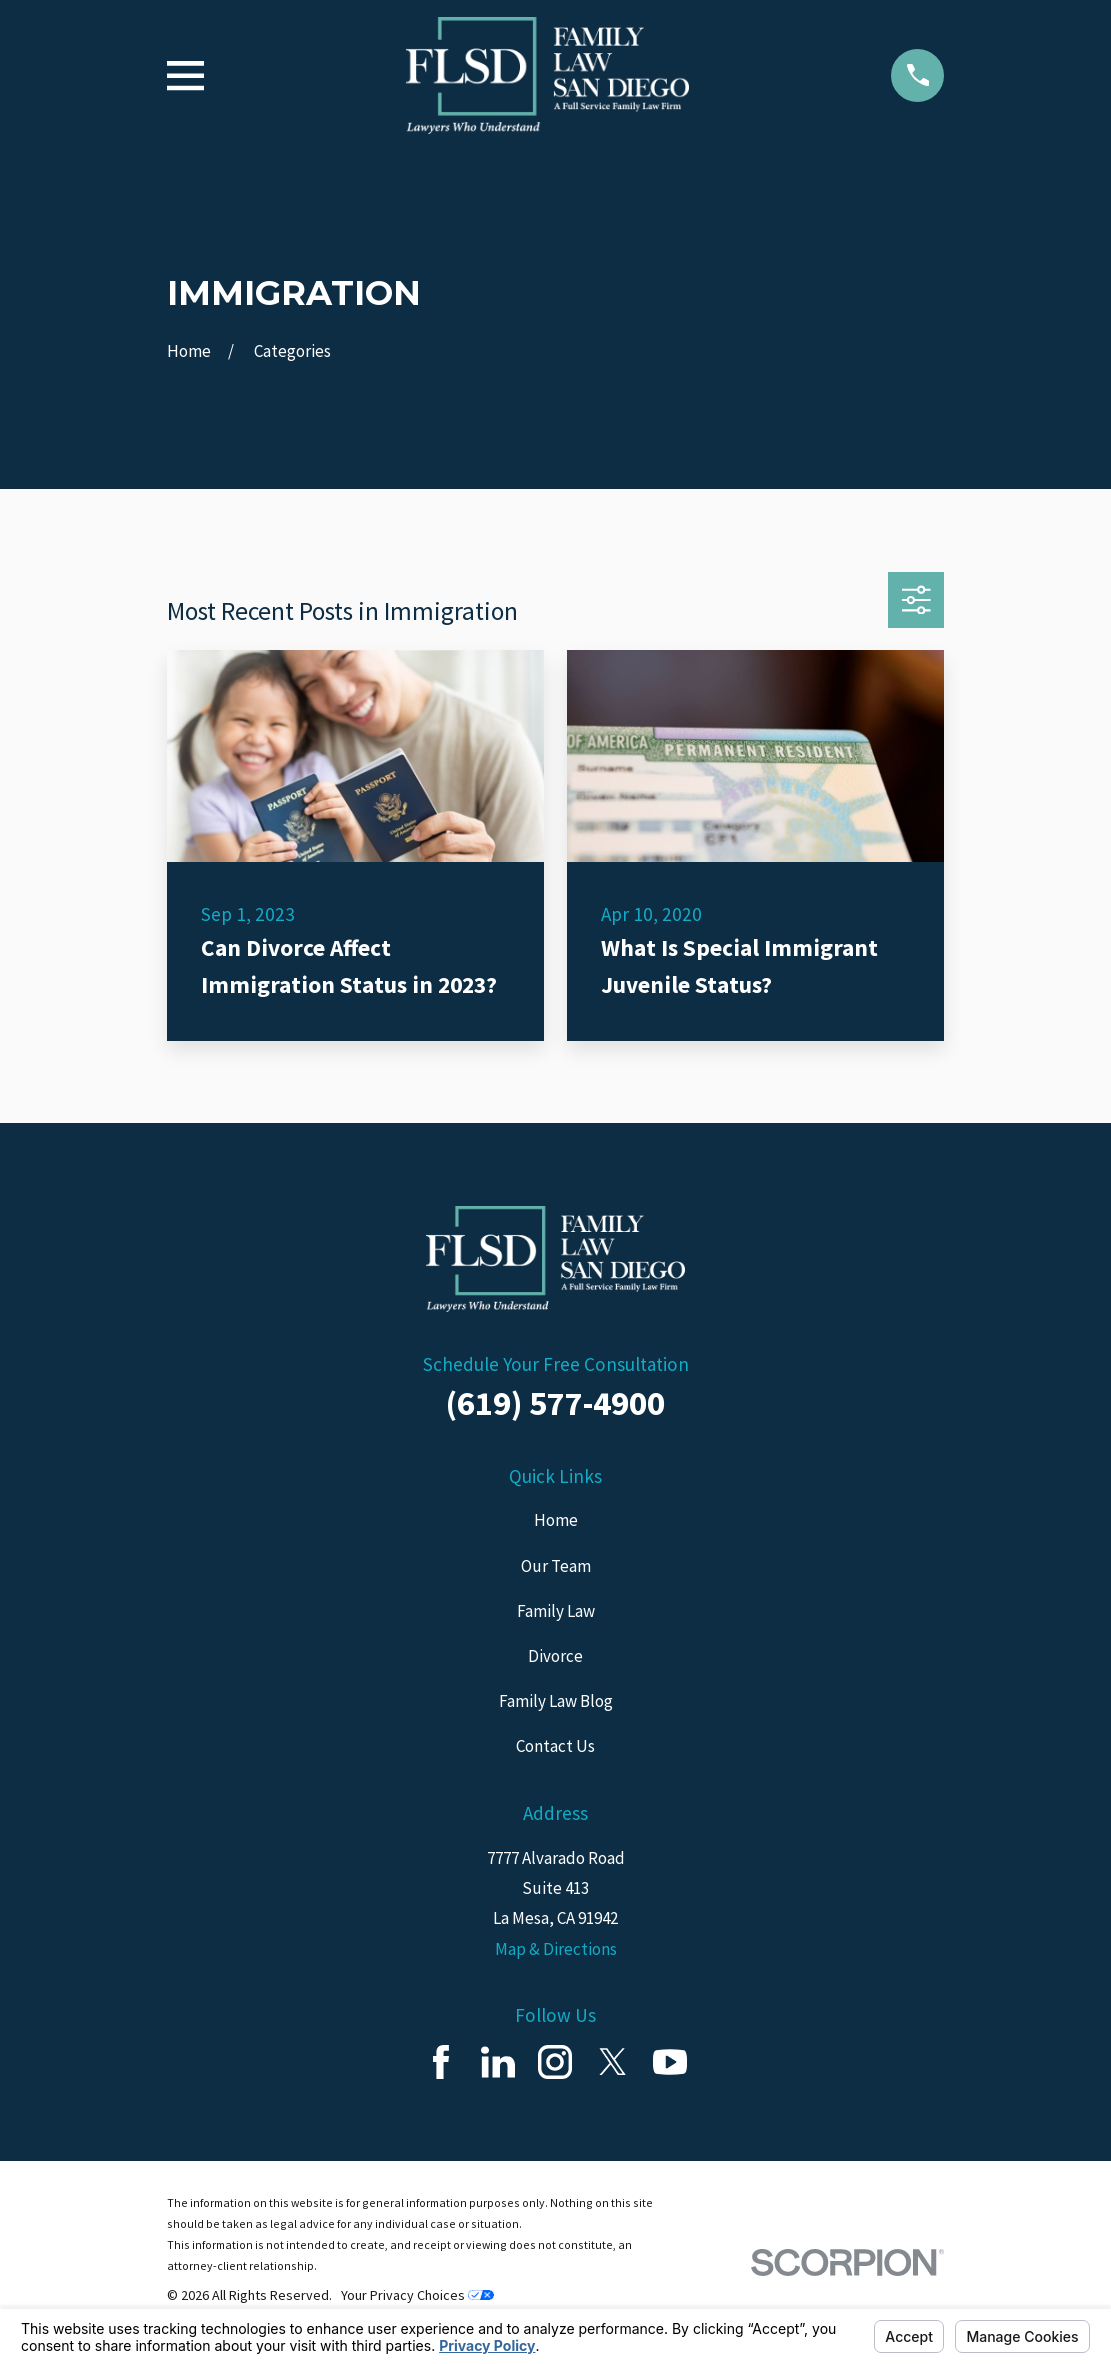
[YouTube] (670, 2062)
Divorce (555, 1656)
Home (556, 1520)
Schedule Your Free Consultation (556, 1364)
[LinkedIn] (498, 2062)
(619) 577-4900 (555, 1403)
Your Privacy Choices (417, 2295)
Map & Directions (556, 1949)
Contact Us (555, 1746)
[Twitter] (613, 2062)
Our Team (556, 1566)
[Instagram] (555, 2062)
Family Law (556, 1611)
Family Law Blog (556, 1701)
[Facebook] (441, 2062)
